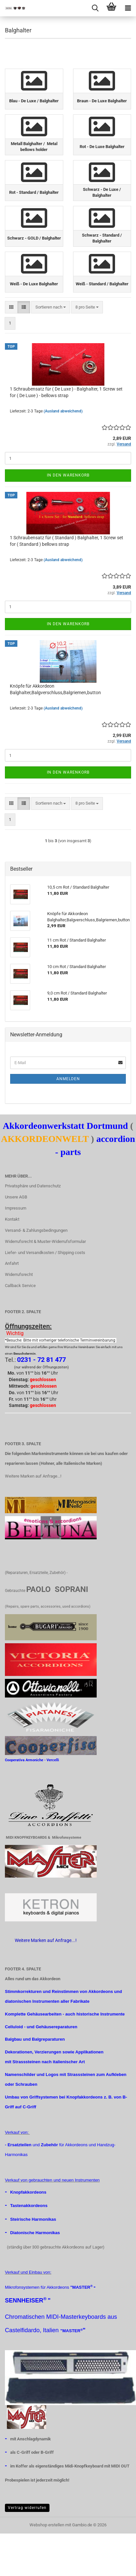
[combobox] (50, 307)
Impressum (15, 1208)
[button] (11, 307)
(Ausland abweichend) (63, 411)
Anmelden (68, 1079)
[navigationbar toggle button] (128, 8)
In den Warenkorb (68, 475)
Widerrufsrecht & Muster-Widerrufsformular (45, 1241)
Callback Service (20, 1285)
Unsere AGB (16, 1197)
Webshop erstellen (46, 2524)
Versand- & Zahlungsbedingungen (36, 1230)
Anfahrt (12, 1263)
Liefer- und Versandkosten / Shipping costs (45, 1252)
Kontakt (12, 1219)
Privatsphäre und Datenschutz (33, 1185)
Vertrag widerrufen (27, 2507)
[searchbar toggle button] (95, 8)
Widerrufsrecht (19, 1274)
